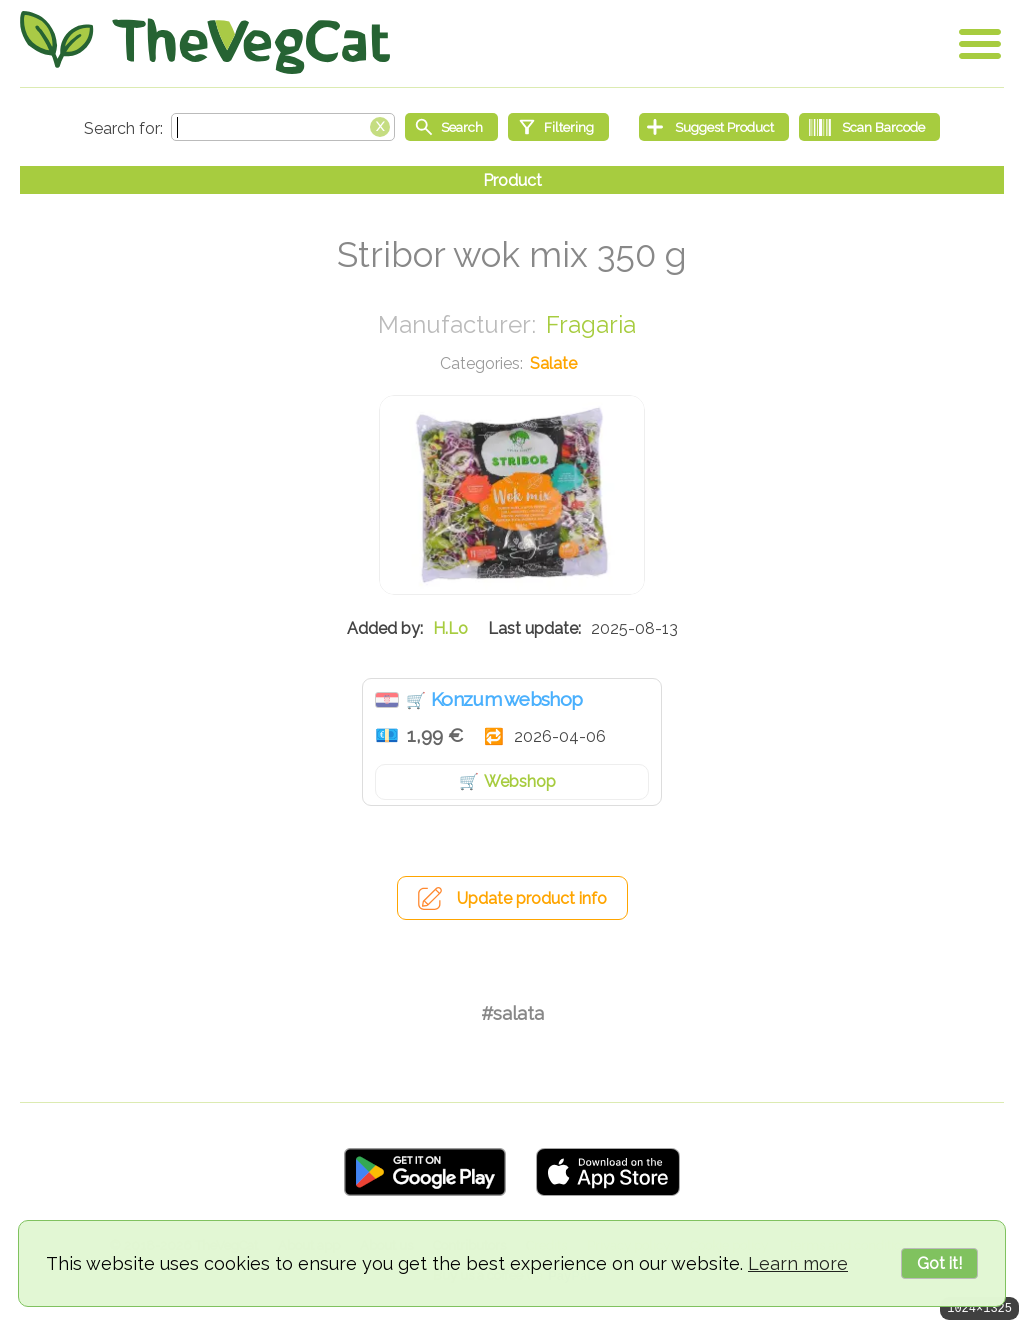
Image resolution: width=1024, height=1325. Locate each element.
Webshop (520, 781)
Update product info (532, 898)
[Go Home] (205, 42)
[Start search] (451, 127)
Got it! (939, 1263)
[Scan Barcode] (869, 127)
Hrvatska (387, 700)
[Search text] (283, 127)
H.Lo (450, 628)
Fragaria (591, 324)
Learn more (798, 1263)
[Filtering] (558, 127)
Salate (553, 363)
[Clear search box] (380, 125)
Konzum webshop (506, 699)
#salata (512, 1013)
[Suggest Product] (714, 127)
